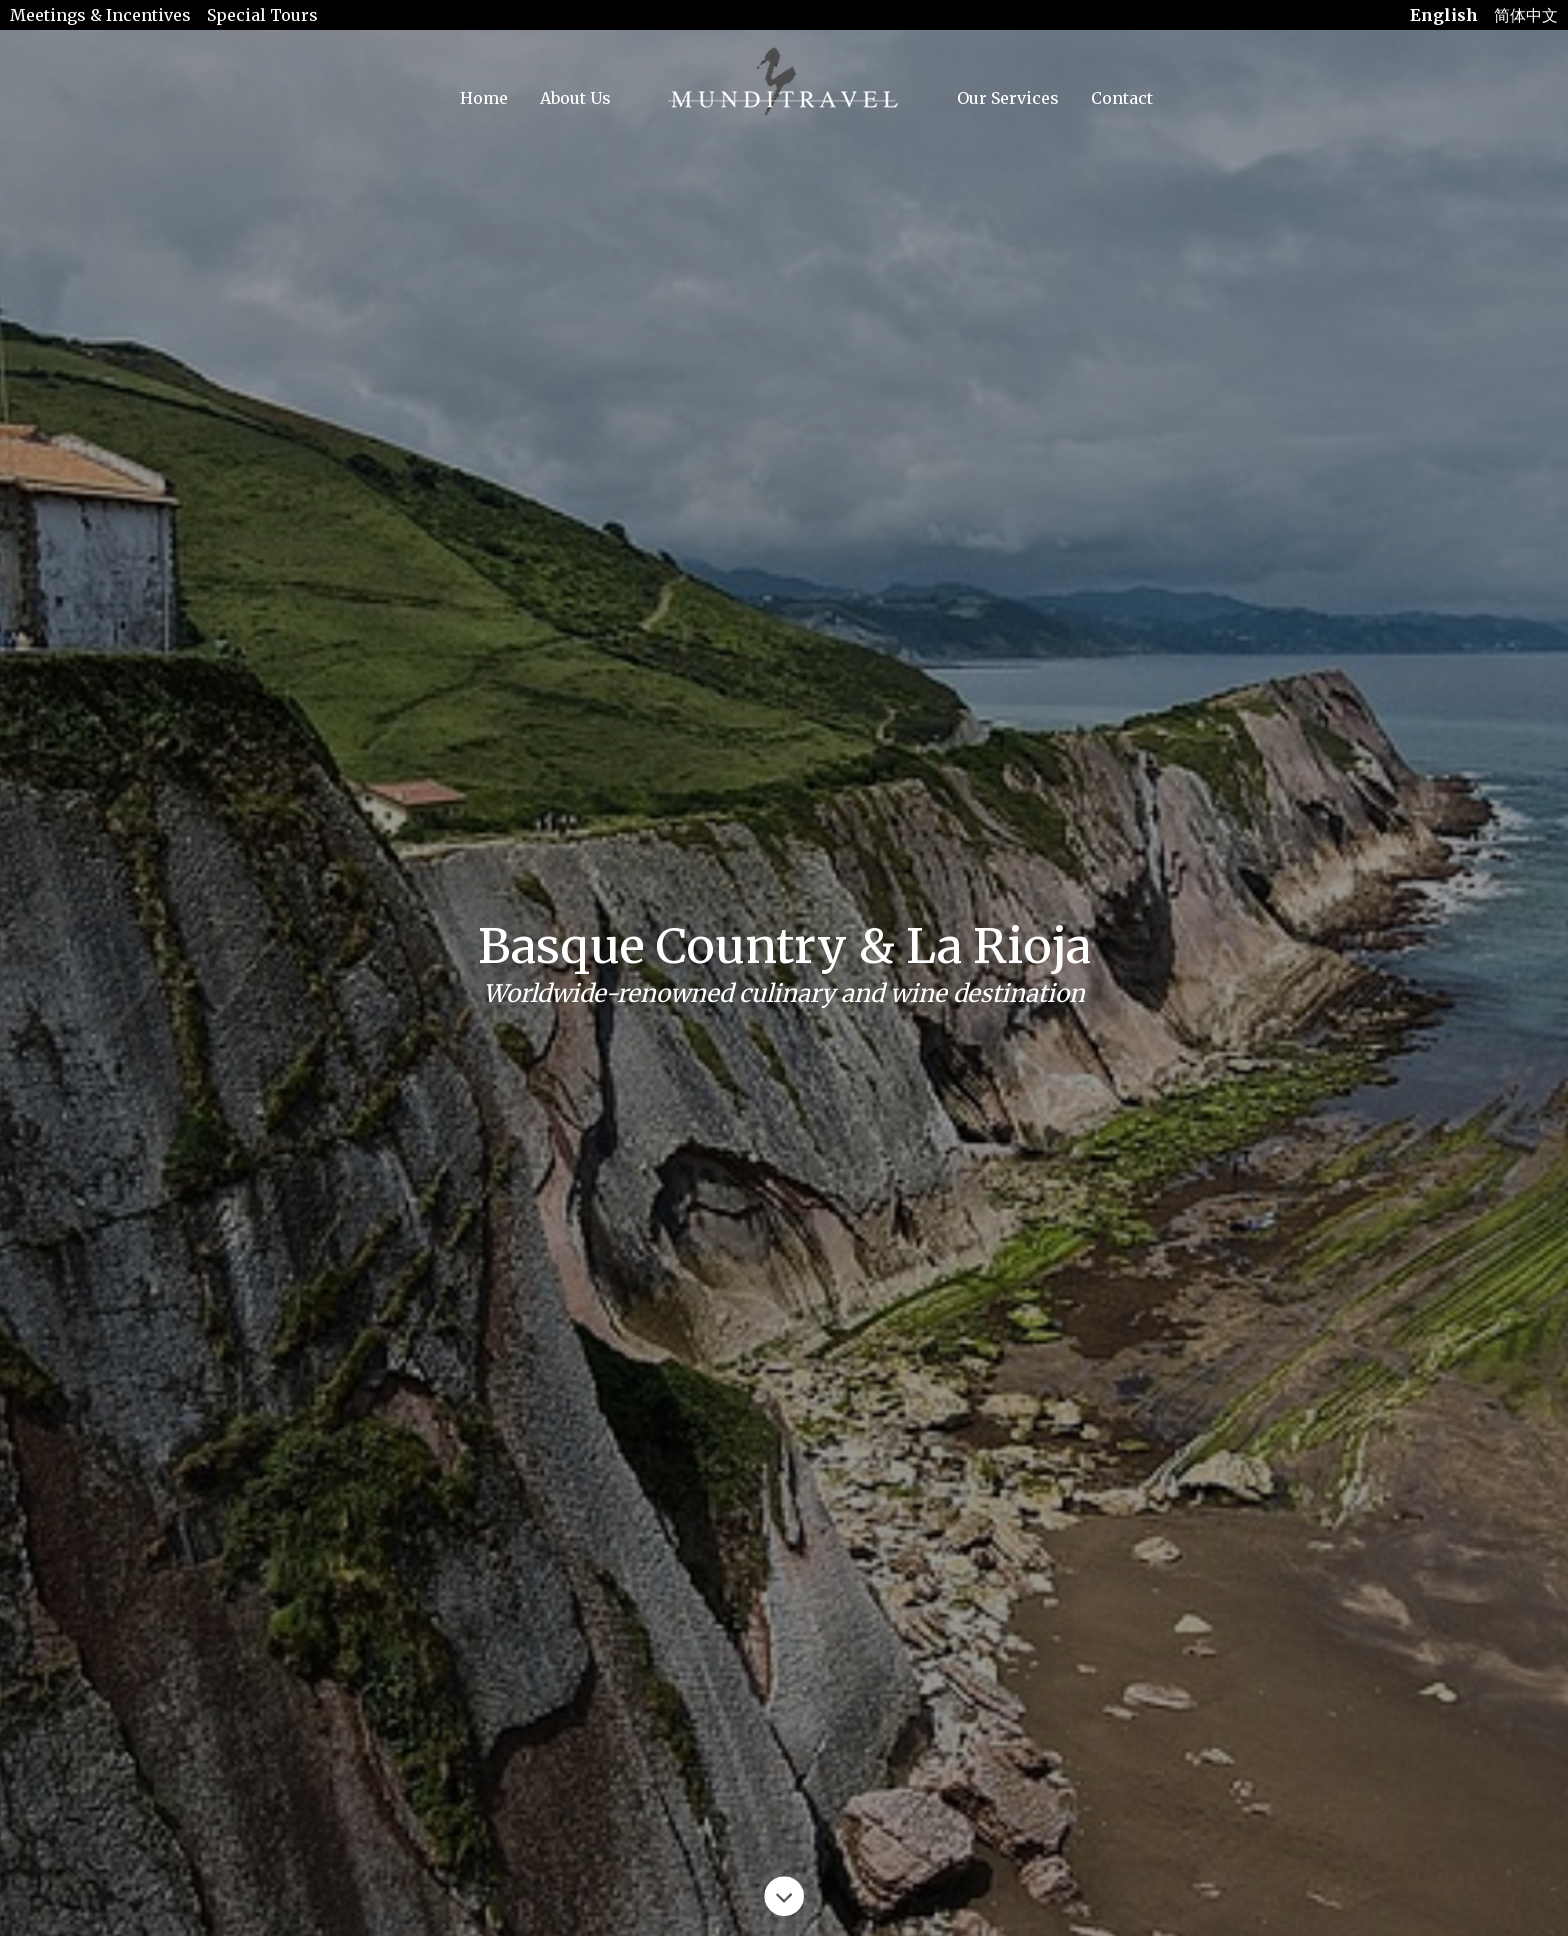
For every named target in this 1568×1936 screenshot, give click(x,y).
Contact (1122, 98)
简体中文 (1526, 15)
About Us (575, 98)
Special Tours (262, 15)
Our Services (1008, 98)
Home (484, 98)
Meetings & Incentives (100, 15)
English (1444, 15)
